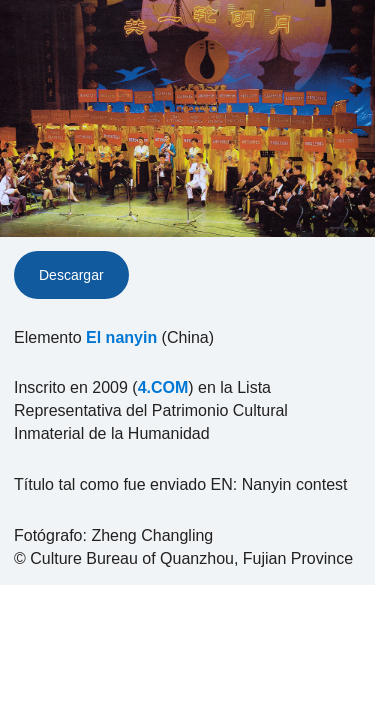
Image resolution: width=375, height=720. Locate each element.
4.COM (163, 387)
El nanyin (121, 337)
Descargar (71, 275)
